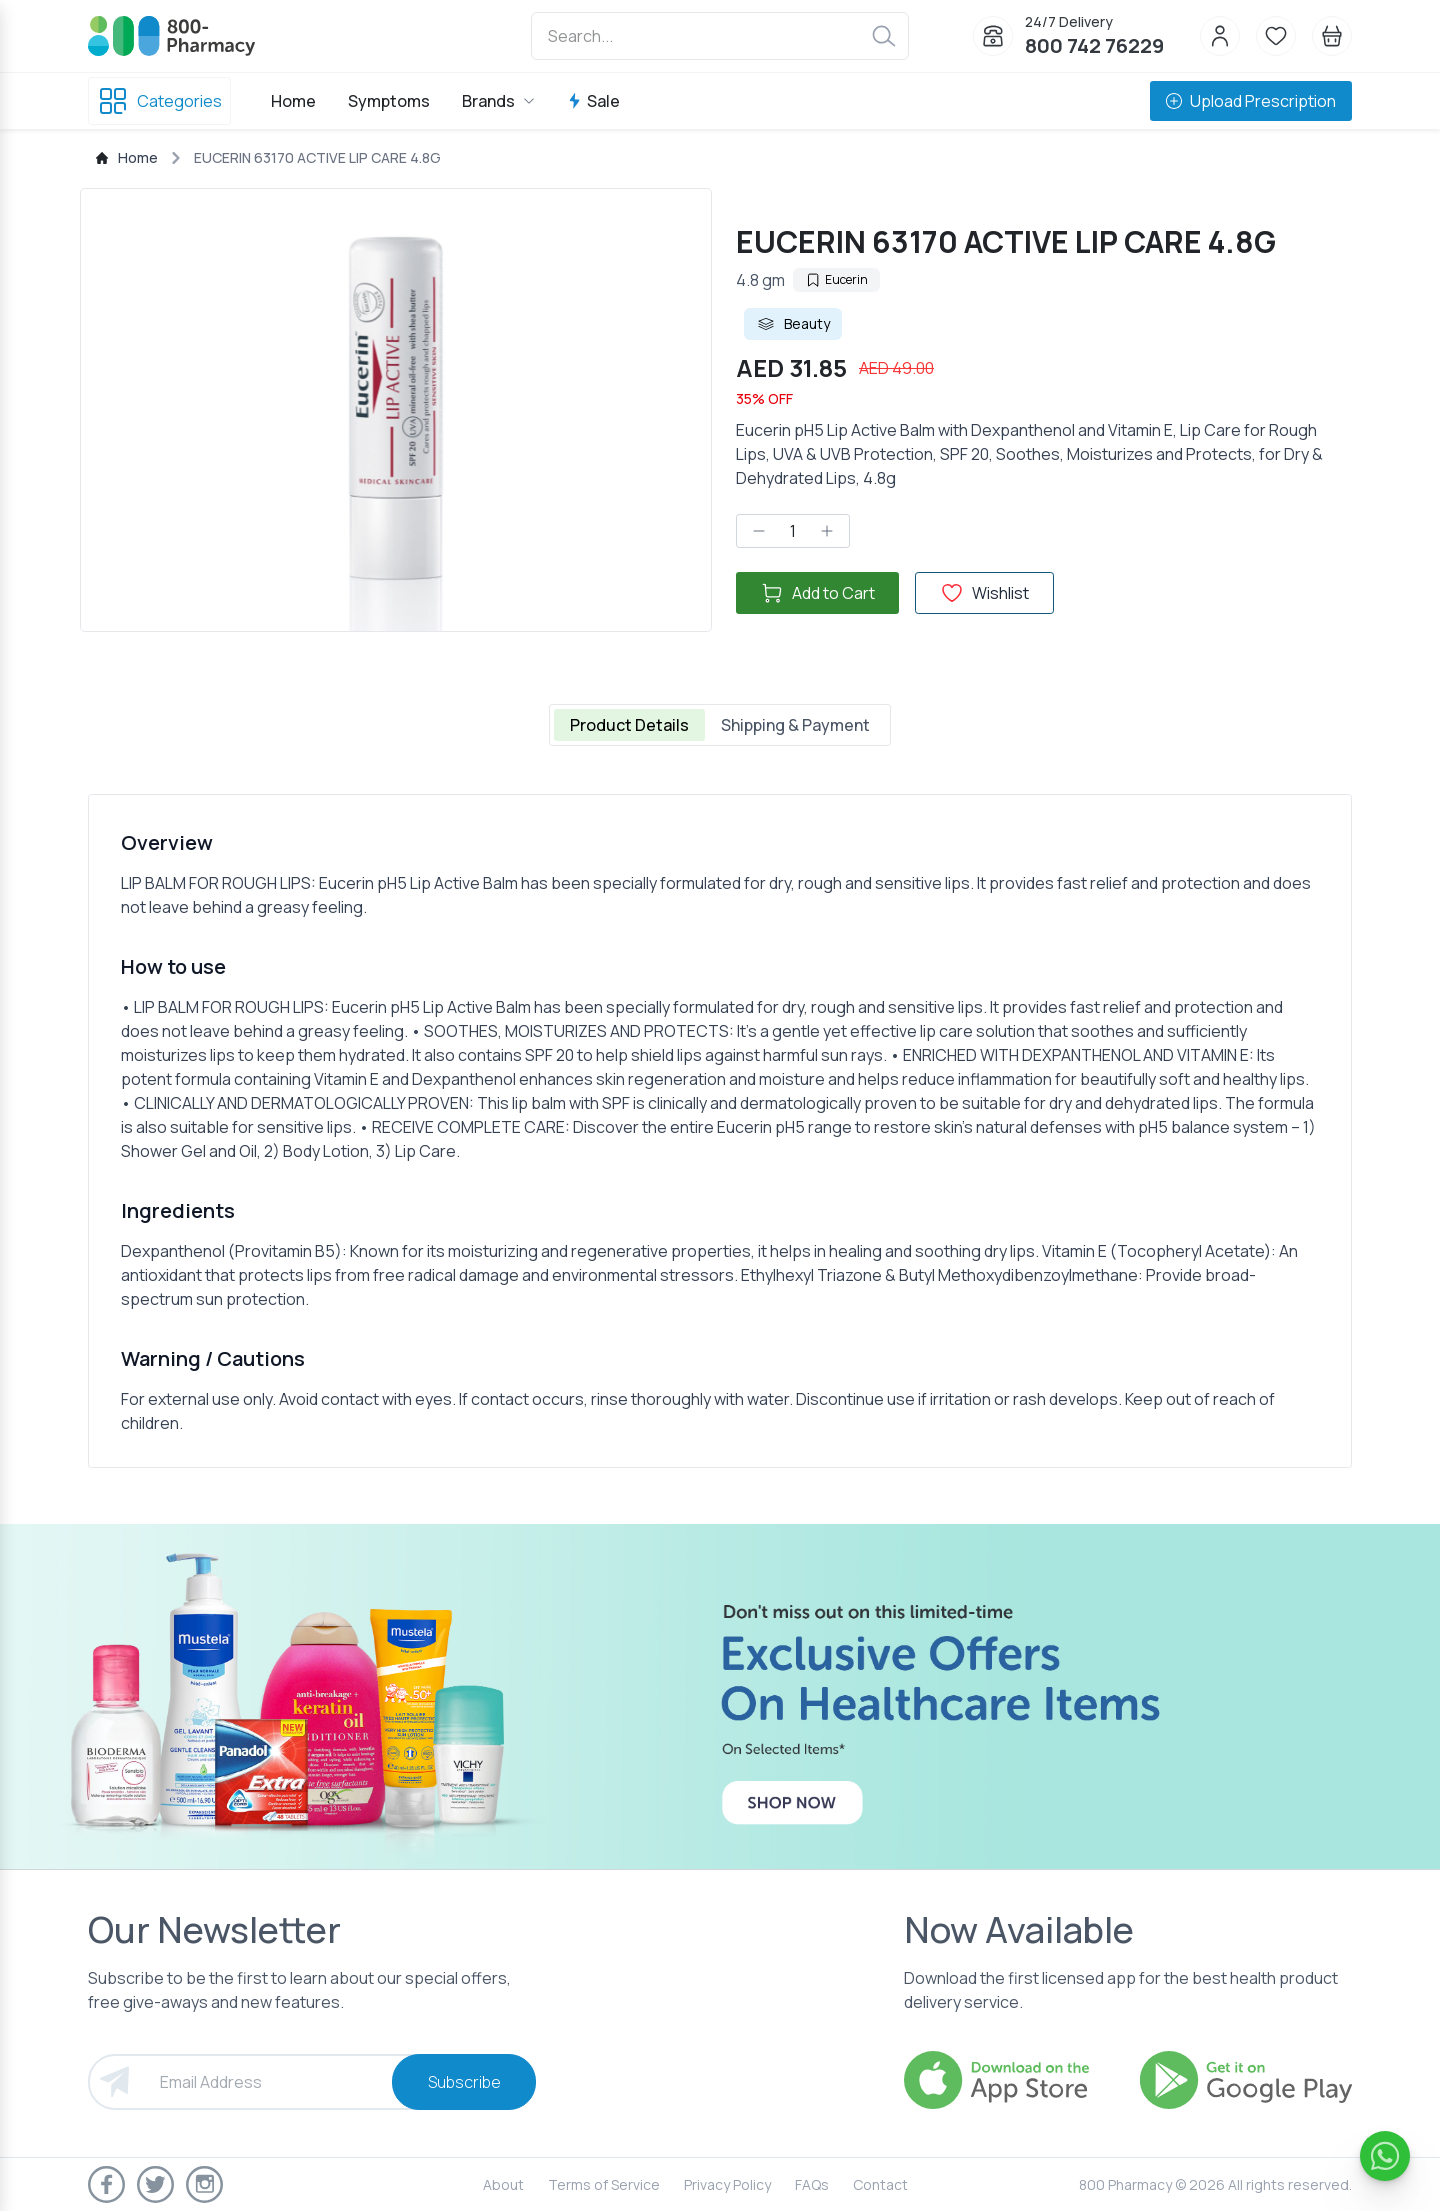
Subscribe (464, 2082)
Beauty (793, 324)
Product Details (629, 725)
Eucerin (836, 279)
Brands (498, 101)
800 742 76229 (1094, 45)
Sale (593, 101)
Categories (159, 101)
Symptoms (389, 101)
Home (293, 101)
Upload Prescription (1251, 101)
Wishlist (984, 593)
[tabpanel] (720, 1131)
